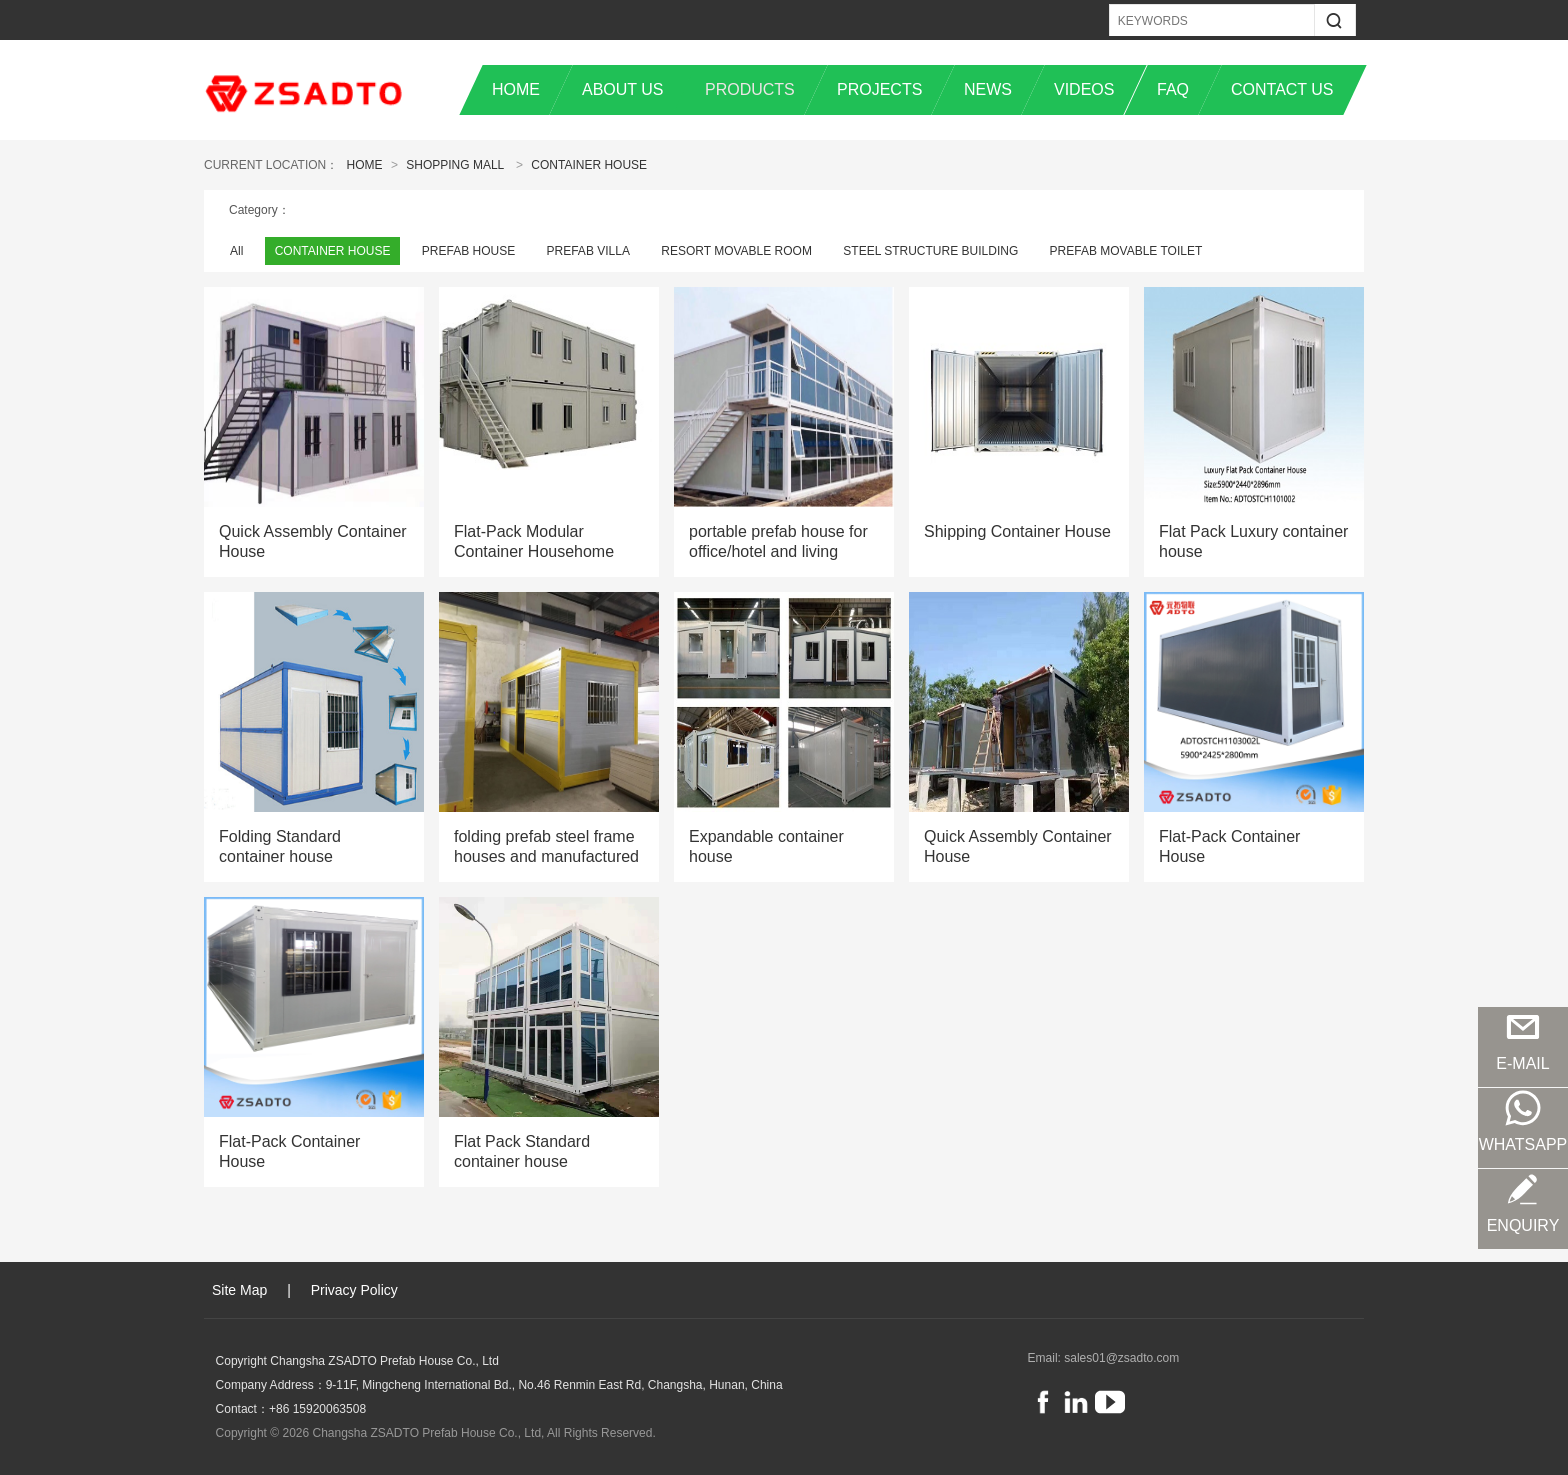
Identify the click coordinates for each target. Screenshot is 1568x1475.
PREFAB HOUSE (468, 251)
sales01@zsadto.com (1121, 1358)
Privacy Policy (354, 1290)
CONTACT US (1282, 89)
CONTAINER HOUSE (589, 165)
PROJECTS (879, 89)
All (236, 251)
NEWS (988, 89)
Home (365, 165)
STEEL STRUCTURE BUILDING (930, 251)
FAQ (1173, 89)
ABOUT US (623, 89)
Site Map (239, 1290)
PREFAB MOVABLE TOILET (1126, 251)
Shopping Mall (455, 165)
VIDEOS (1084, 89)
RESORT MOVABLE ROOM (736, 251)
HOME (516, 89)
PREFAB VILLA (588, 251)
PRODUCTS (750, 89)
